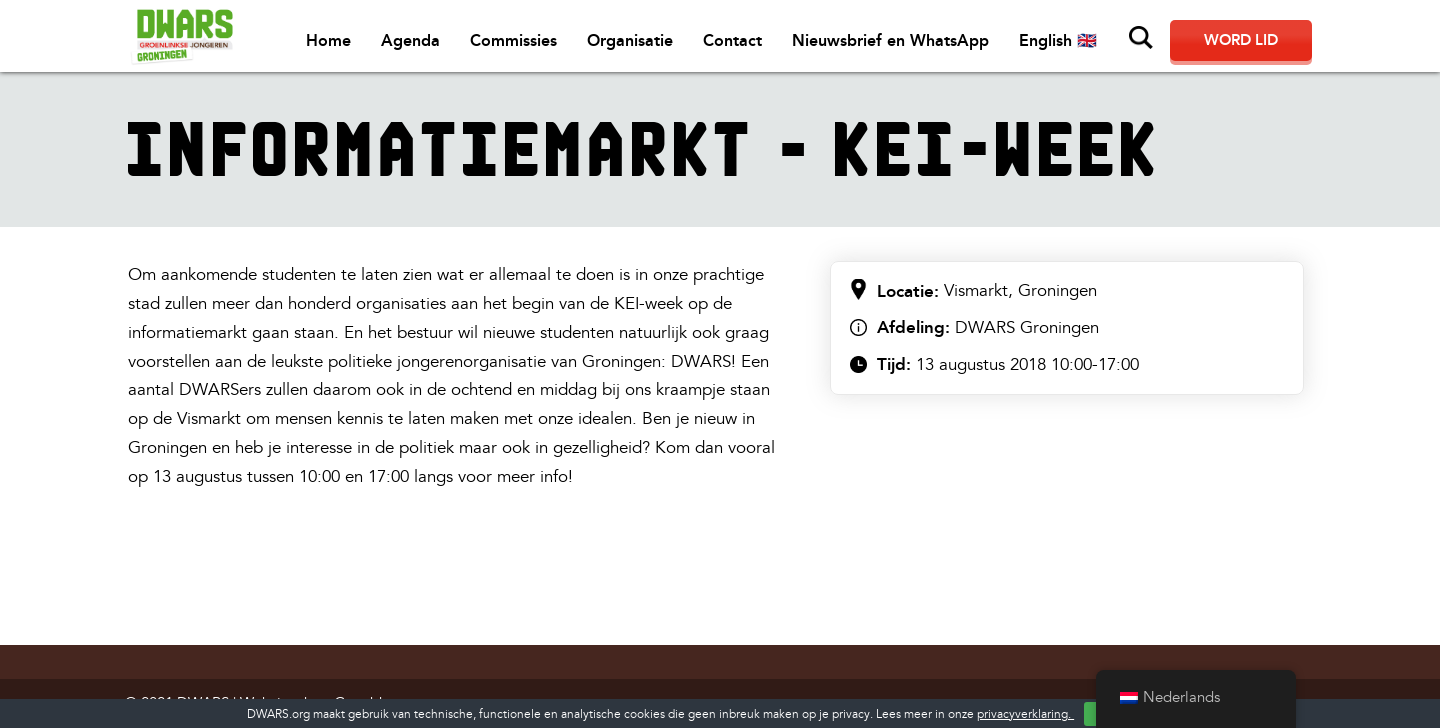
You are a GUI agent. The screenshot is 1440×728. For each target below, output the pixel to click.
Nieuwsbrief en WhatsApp (890, 40)
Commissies (513, 40)
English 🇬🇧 (1058, 40)
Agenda (410, 40)
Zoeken (1141, 38)
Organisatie (630, 40)
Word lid (1241, 40)
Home (328, 40)
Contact (732, 40)
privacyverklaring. (1025, 714)
